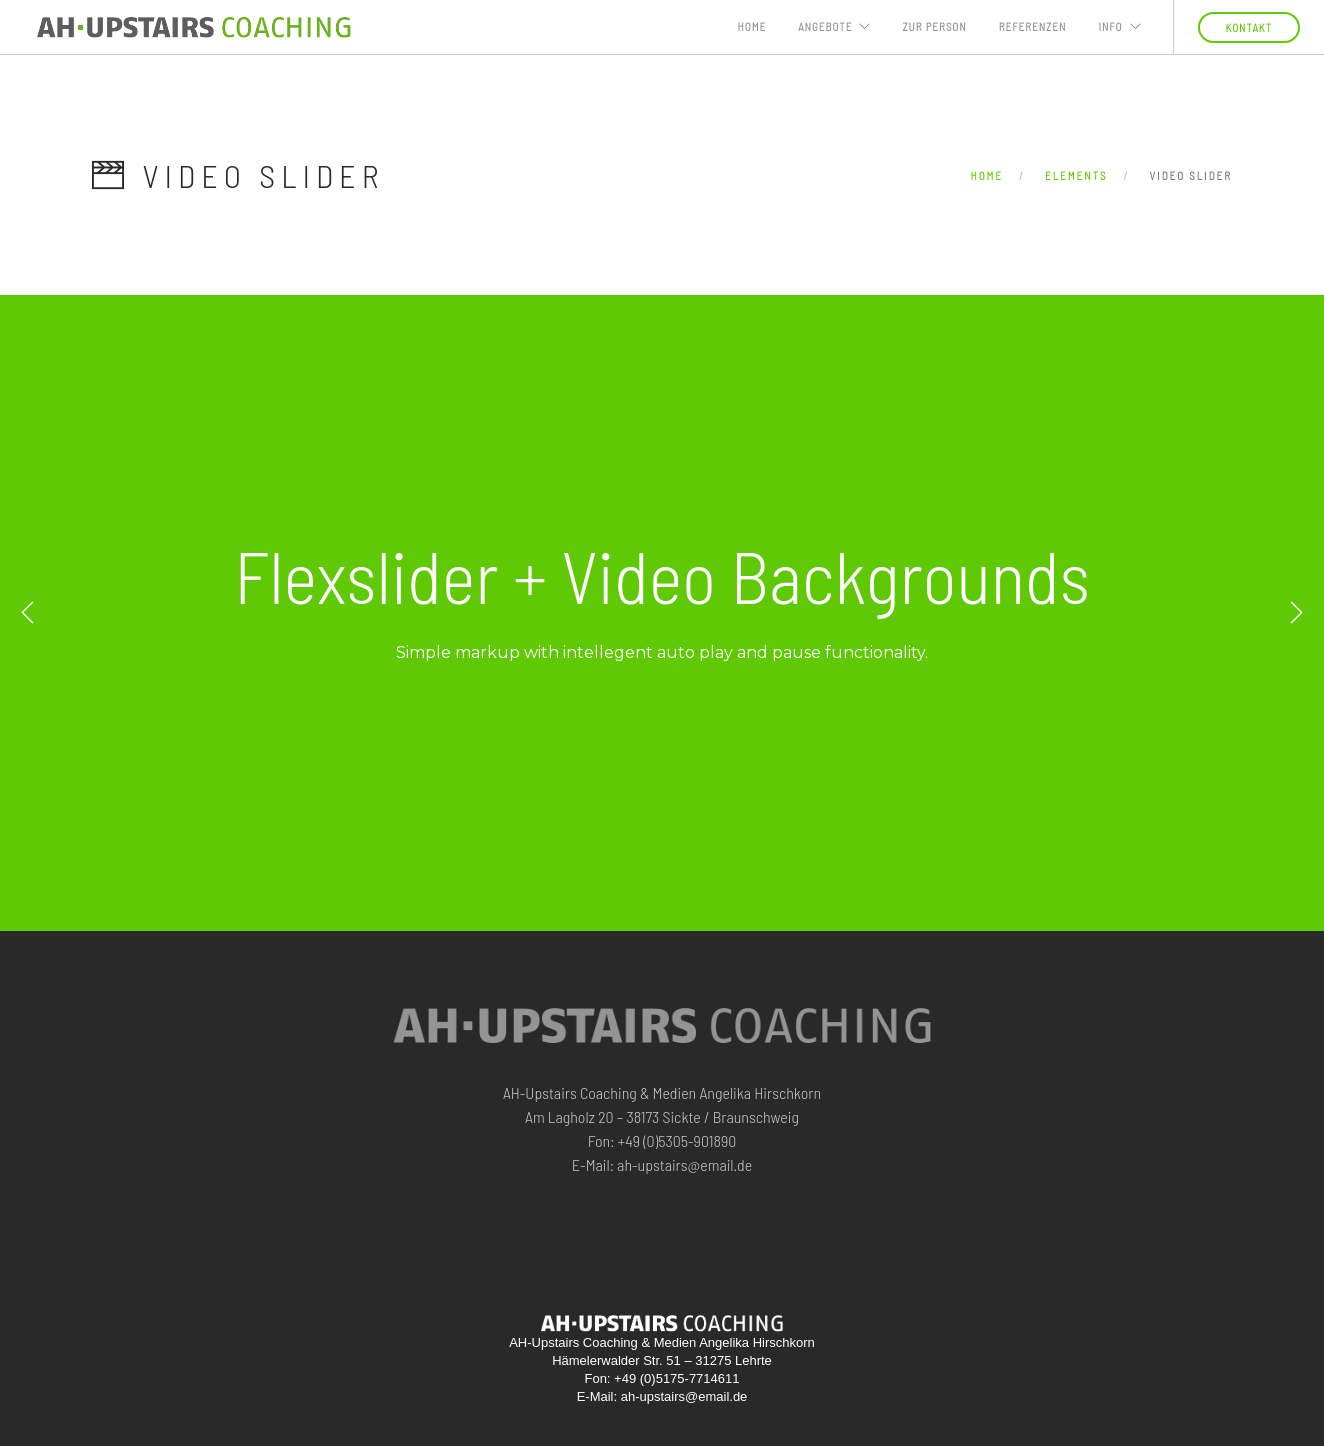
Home (752, 26)
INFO (1110, 26)
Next (1296, 613)
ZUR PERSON (934, 26)
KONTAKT (1249, 27)
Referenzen (1033, 26)
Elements (1076, 175)
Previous (28, 613)
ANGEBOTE (825, 26)
